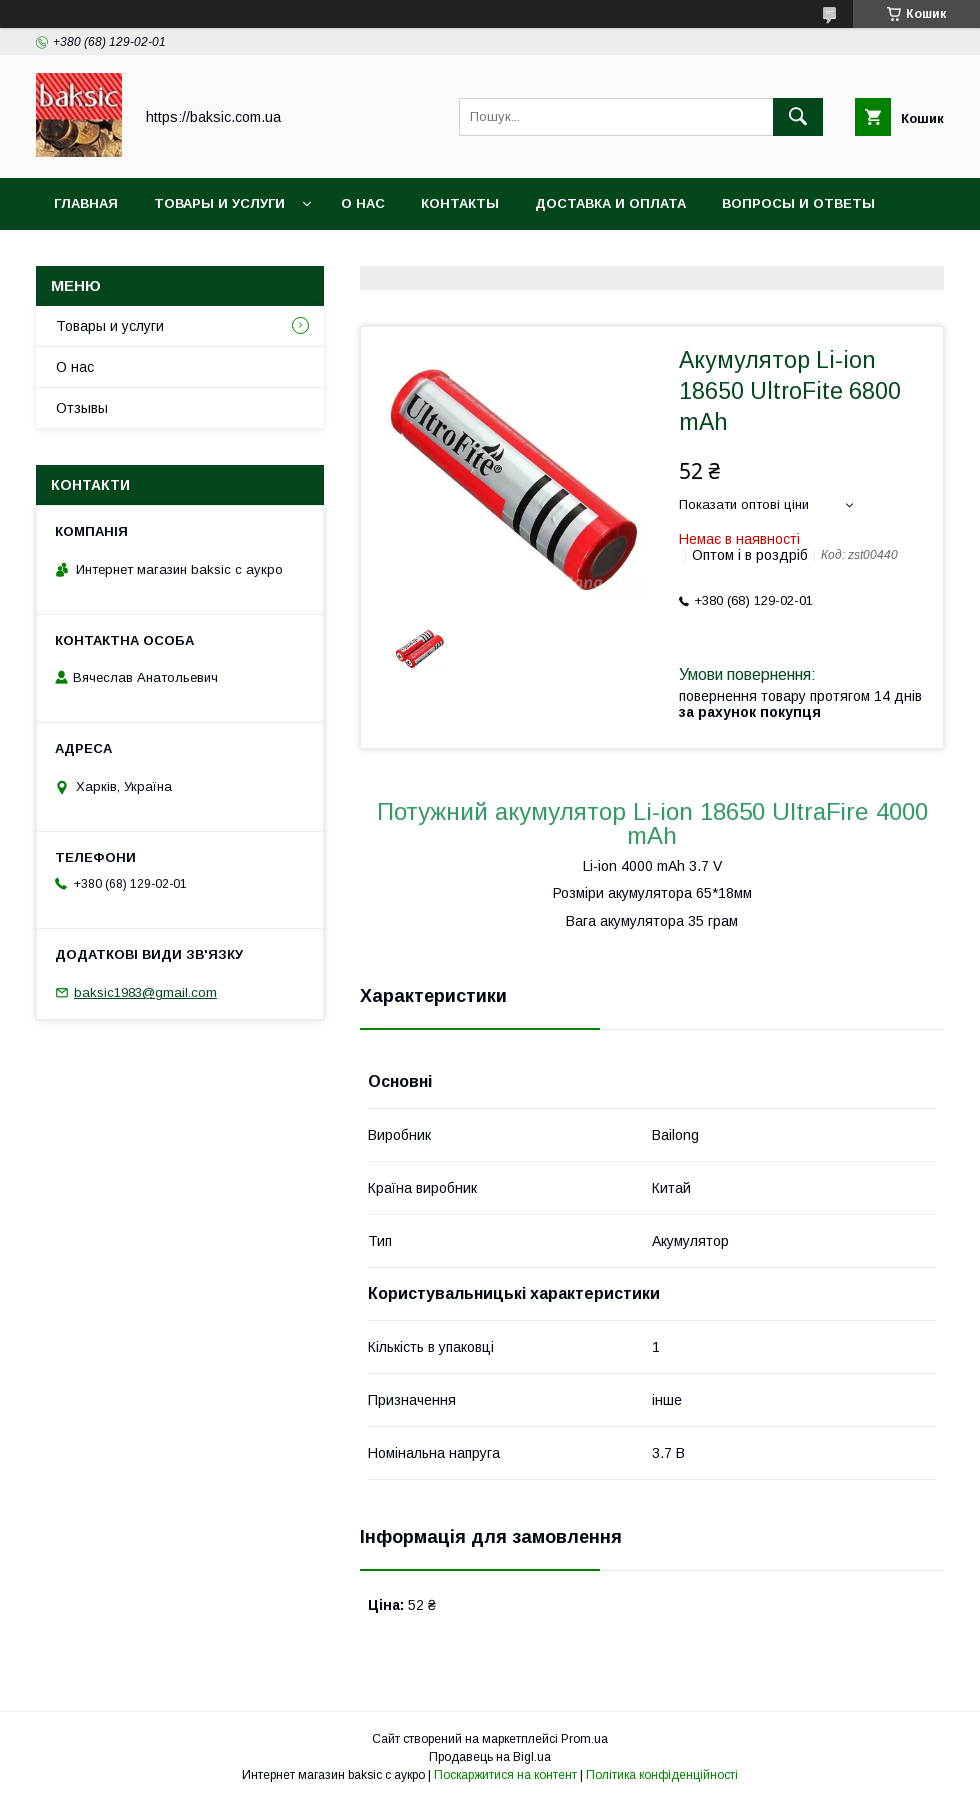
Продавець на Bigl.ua (490, 1757)
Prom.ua (584, 1739)
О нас (363, 203)
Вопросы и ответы (798, 203)
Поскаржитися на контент (505, 1775)
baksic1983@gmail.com (145, 992)
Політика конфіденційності (662, 1775)
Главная (86, 203)
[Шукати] (798, 117)
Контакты (460, 203)
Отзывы (82, 408)
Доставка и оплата (610, 203)
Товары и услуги (219, 203)
